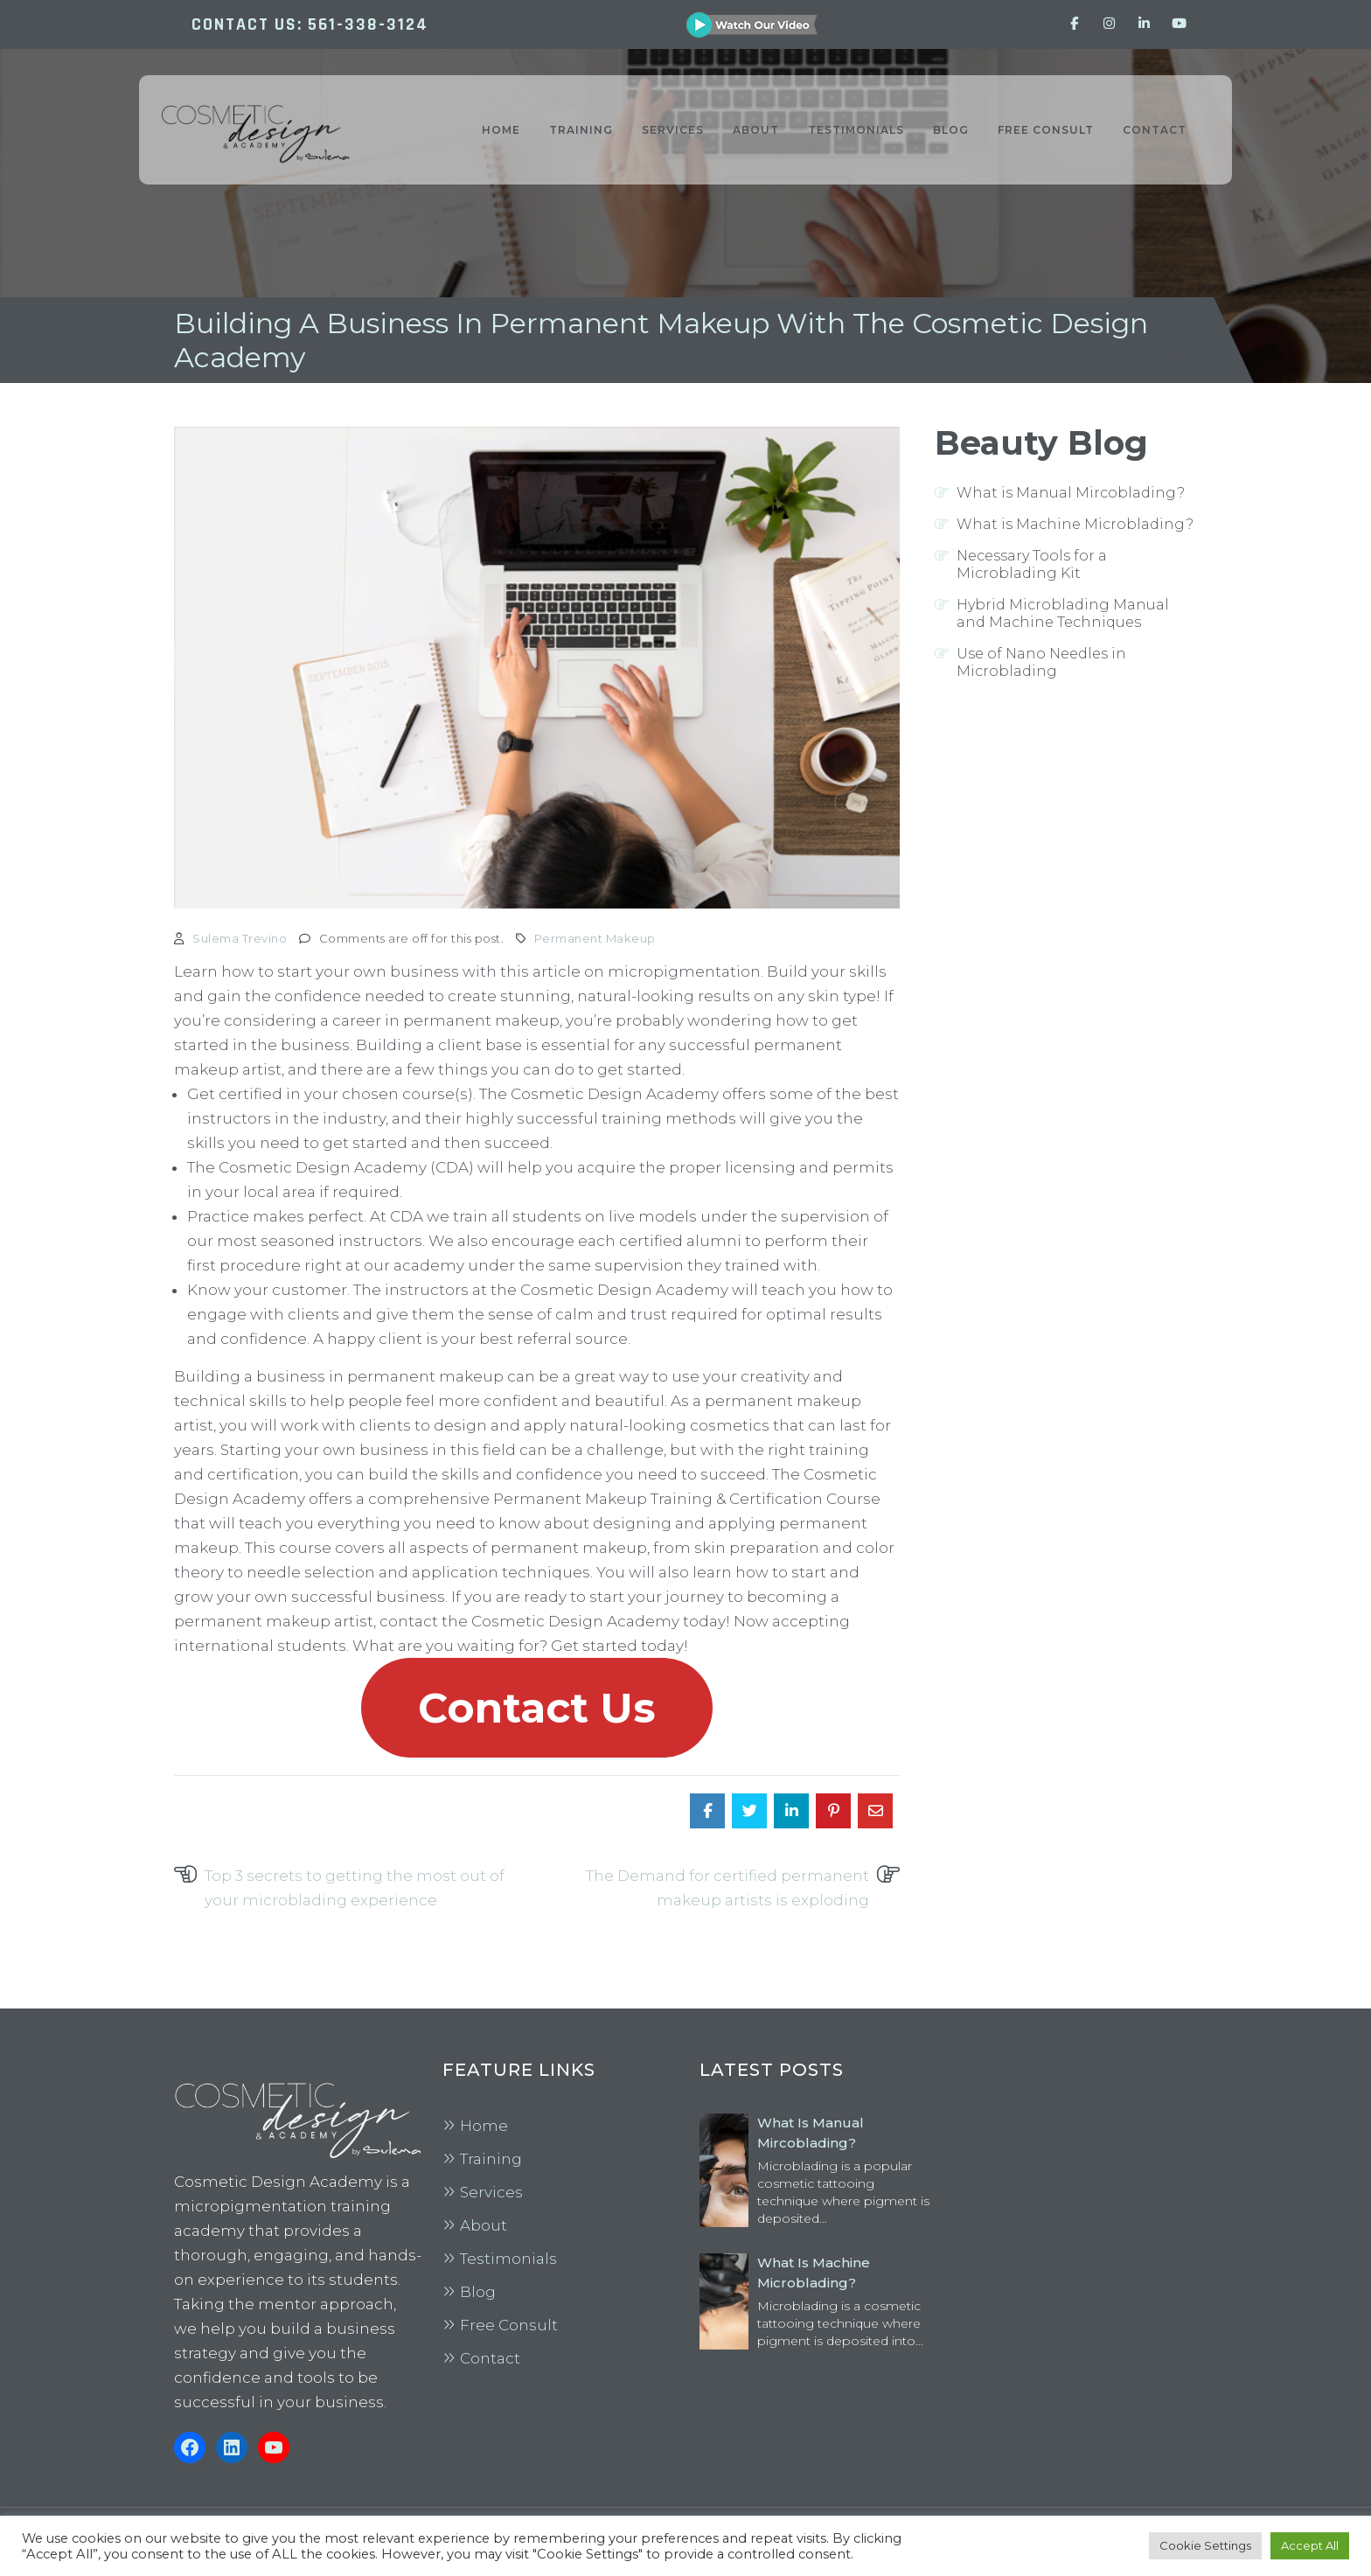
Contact (490, 2358)
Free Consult (509, 2325)
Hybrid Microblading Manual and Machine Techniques (1063, 613)
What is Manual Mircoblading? (1071, 492)
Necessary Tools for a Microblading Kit (1032, 564)
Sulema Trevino (239, 938)
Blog (478, 2292)
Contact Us (537, 1707)
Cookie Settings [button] (1205, 2545)
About (483, 2225)
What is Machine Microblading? (1075, 524)
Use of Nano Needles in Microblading (1041, 662)
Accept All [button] (1310, 2545)
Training (491, 2159)
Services (491, 2192)
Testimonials (508, 2258)
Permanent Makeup (595, 938)
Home (484, 2125)
